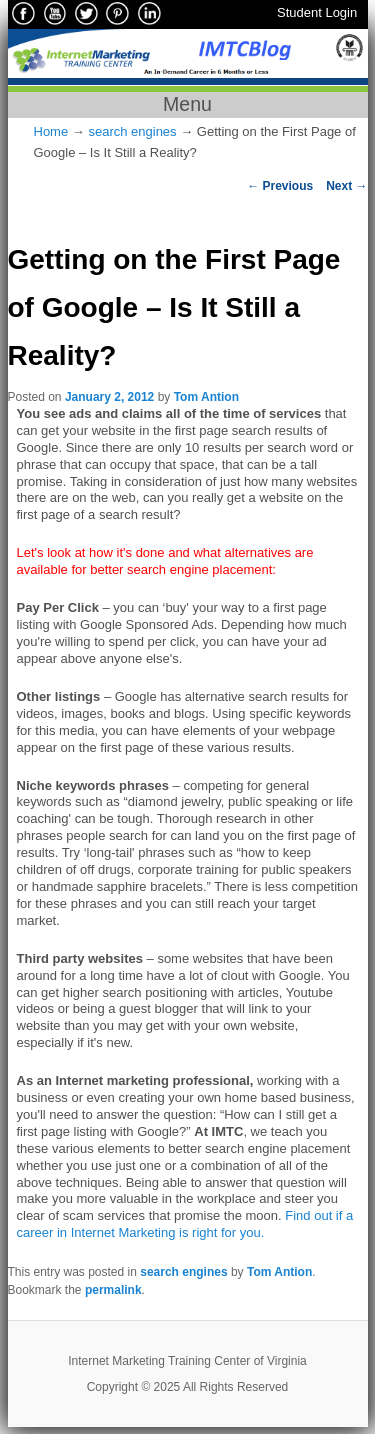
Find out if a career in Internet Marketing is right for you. (185, 1224)
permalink (113, 1290)
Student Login (317, 12)
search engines (132, 131)
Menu (187, 104)
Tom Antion (206, 397)
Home (51, 131)
